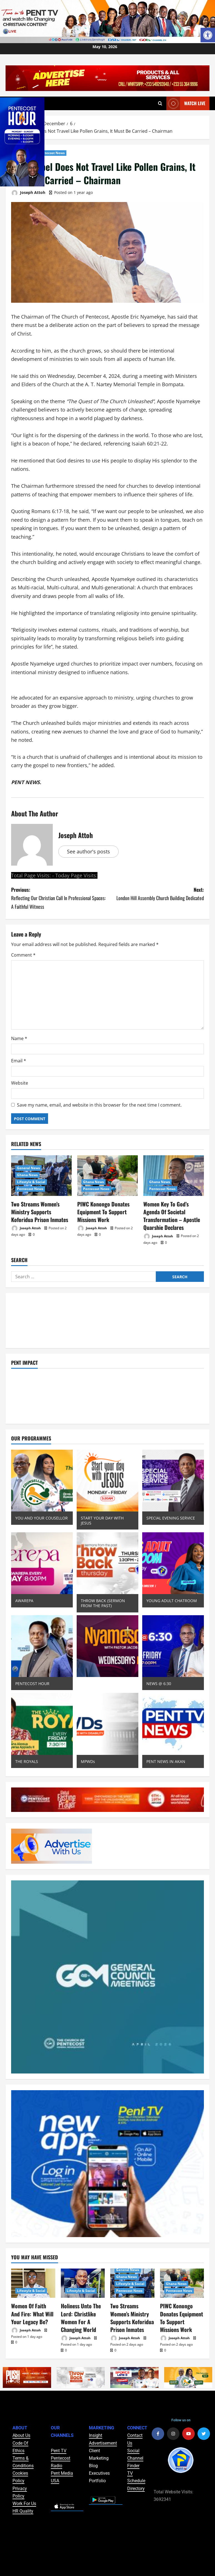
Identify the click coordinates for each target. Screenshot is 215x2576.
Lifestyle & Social (31, 1181)
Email (18, 1061)
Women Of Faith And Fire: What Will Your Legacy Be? (31, 2302)
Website (19, 1083)
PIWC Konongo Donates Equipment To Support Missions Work (101, 1210)
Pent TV (58, 2437)
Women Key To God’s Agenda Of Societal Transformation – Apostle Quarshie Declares (172, 1210)
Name (19, 1038)
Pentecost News (51, 153)
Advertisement (103, 2429)
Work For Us (24, 2490)
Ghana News (27, 1175)
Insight (95, 2421)
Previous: (59, 898)
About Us (21, 2421)
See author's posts (88, 851)
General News (28, 1168)
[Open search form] (160, 103)
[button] (208, 35)
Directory (136, 2474)
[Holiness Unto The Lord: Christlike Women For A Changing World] (83, 2273)
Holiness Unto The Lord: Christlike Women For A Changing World (79, 2305)
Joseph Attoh (28, 192)
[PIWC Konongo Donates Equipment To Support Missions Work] (107, 1175)
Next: (156, 894)
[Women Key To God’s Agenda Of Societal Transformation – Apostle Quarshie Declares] (173, 1175)
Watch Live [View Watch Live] (185, 103)
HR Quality (22, 2497)
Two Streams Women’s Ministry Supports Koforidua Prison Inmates (40, 1210)
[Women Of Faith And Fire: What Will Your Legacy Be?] (33, 2273)
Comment (23, 955)
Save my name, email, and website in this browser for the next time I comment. (99, 1105)
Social (133, 2437)
